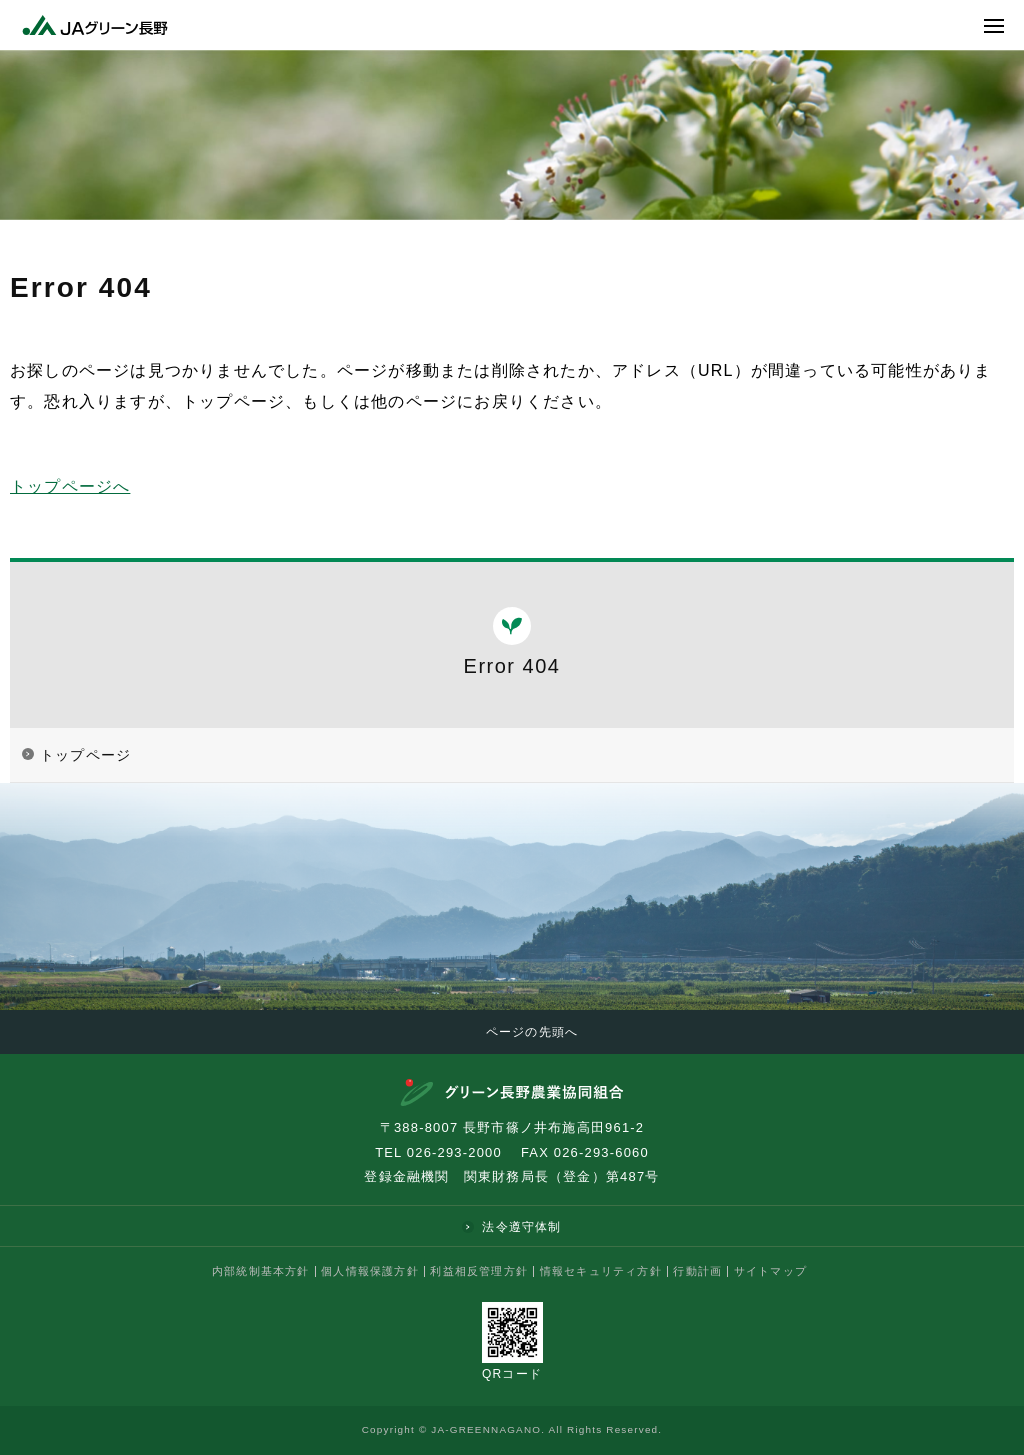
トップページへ (70, 486)
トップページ (85, 755)
